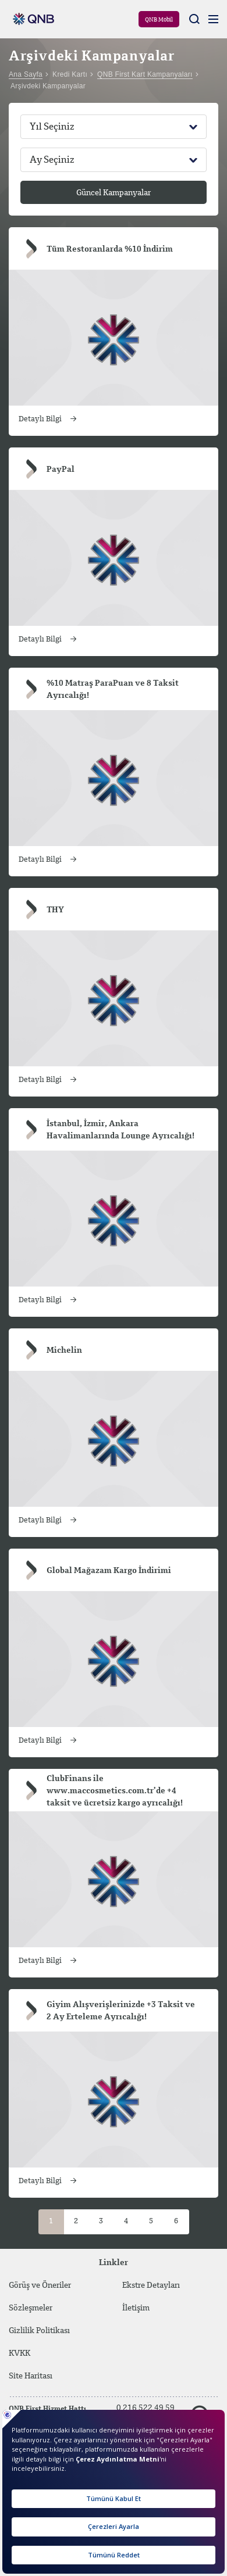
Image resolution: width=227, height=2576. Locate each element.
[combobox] (113, 126)
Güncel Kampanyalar (113, 193)
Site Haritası (50, 2376)
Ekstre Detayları (151, 2285)
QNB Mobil (159, 20)
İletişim (136, 2308)
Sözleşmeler (30, 2308)
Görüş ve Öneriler (40, 2285)
